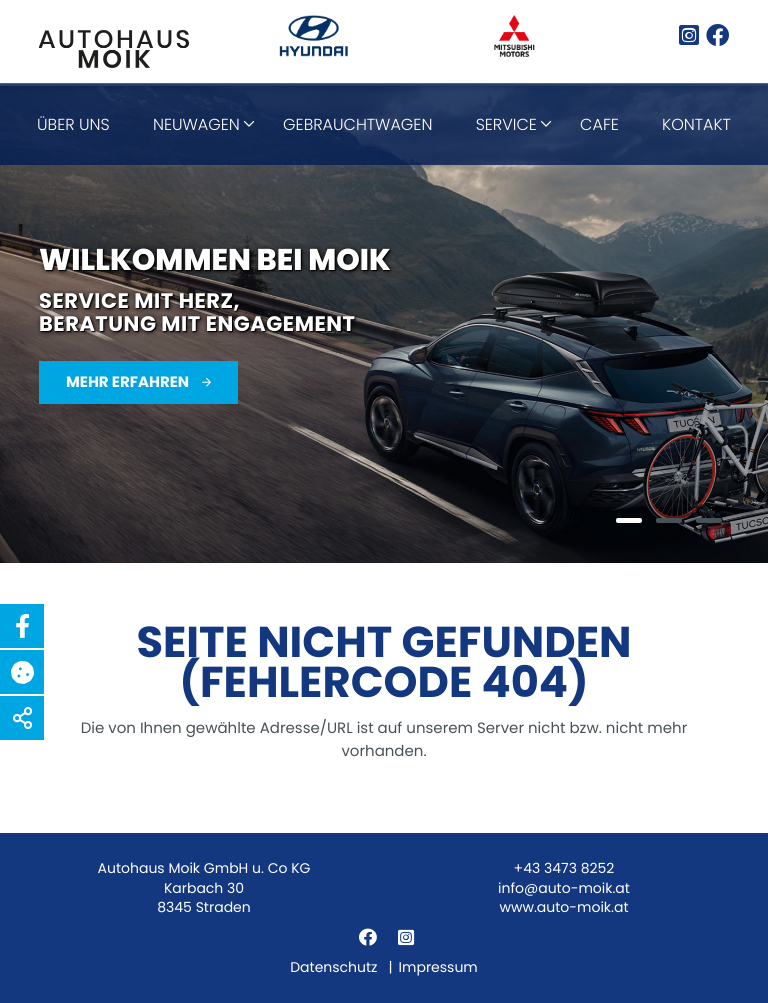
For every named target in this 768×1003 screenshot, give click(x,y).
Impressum (438, 967)
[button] (22, 626)
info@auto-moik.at (564, 888)
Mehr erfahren (129, 382)
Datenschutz (333, 967)
